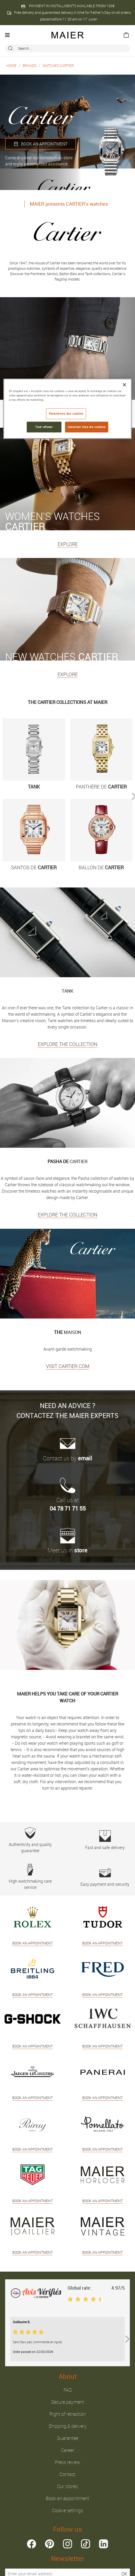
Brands (30, 65)
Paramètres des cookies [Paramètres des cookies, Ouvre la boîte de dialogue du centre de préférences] (66, 414)
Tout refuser (44, 427)
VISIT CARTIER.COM (67, 1366)
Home (11, 65)
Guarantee (67, 2438)
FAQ (68, 2390)
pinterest (49, 2543)
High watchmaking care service (30, 1877)
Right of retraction (67, 2414)
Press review (67, 2462)
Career (67, 2450)
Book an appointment (67, 2498)
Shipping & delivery (68, 2426)
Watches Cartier (58, 65)
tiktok (85, 2543)
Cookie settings (67, 2510)
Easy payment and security (105, 1877)
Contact (67, 2474)
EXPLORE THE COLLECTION (67, 1044)
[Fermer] (124, 384)
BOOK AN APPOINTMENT (40, 144)
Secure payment (67, 2402)
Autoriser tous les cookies (86, 427)
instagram (67, 2543)
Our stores (67, 2486)
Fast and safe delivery (105, 1840)
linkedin (103, 2543)
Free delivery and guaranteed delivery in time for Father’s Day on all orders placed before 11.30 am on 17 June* (69, 16)
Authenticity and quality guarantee (30, 1840)
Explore (68, 544)
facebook (31, 2543)
